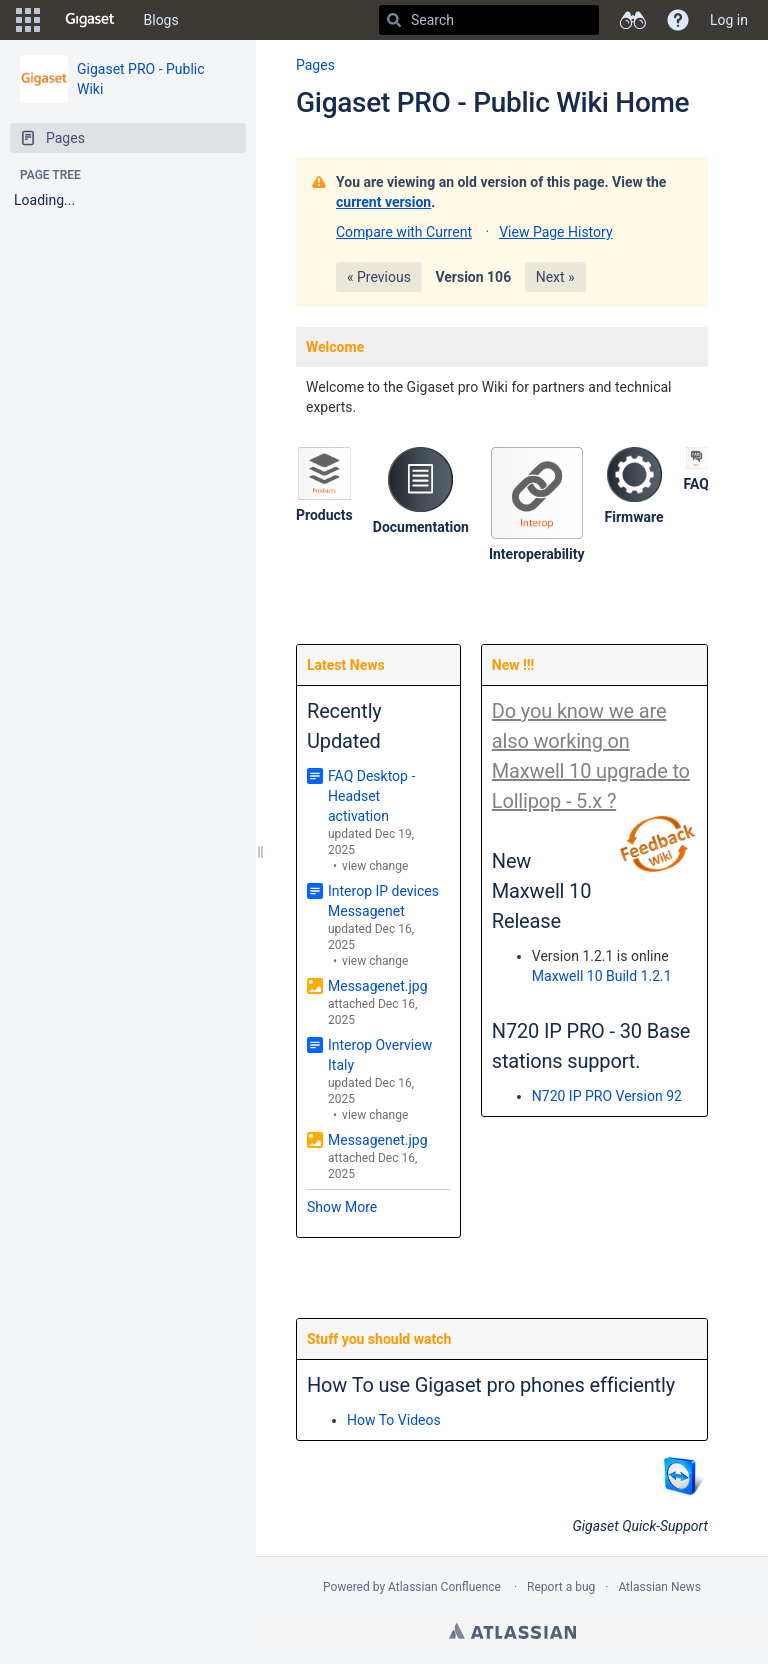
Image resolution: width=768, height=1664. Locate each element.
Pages (315, 65)
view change (375, 866)
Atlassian (512, 1631)
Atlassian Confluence (444, 1587)
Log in (729, 20)
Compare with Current (404, 232)
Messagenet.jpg (378, 986)
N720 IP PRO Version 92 (607, 1096)
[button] (28, 20)
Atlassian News (659, 1587)
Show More (342, 1207)
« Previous (379, 277)
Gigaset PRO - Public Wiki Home (492, 102)
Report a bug (561, 1587)
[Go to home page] (90, 20)
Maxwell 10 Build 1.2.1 (602, 976)
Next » (555, 277)
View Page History (555, 232)
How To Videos (394, 1420)
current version (383, 202)
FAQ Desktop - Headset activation (371, 796)
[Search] (394, 20)
